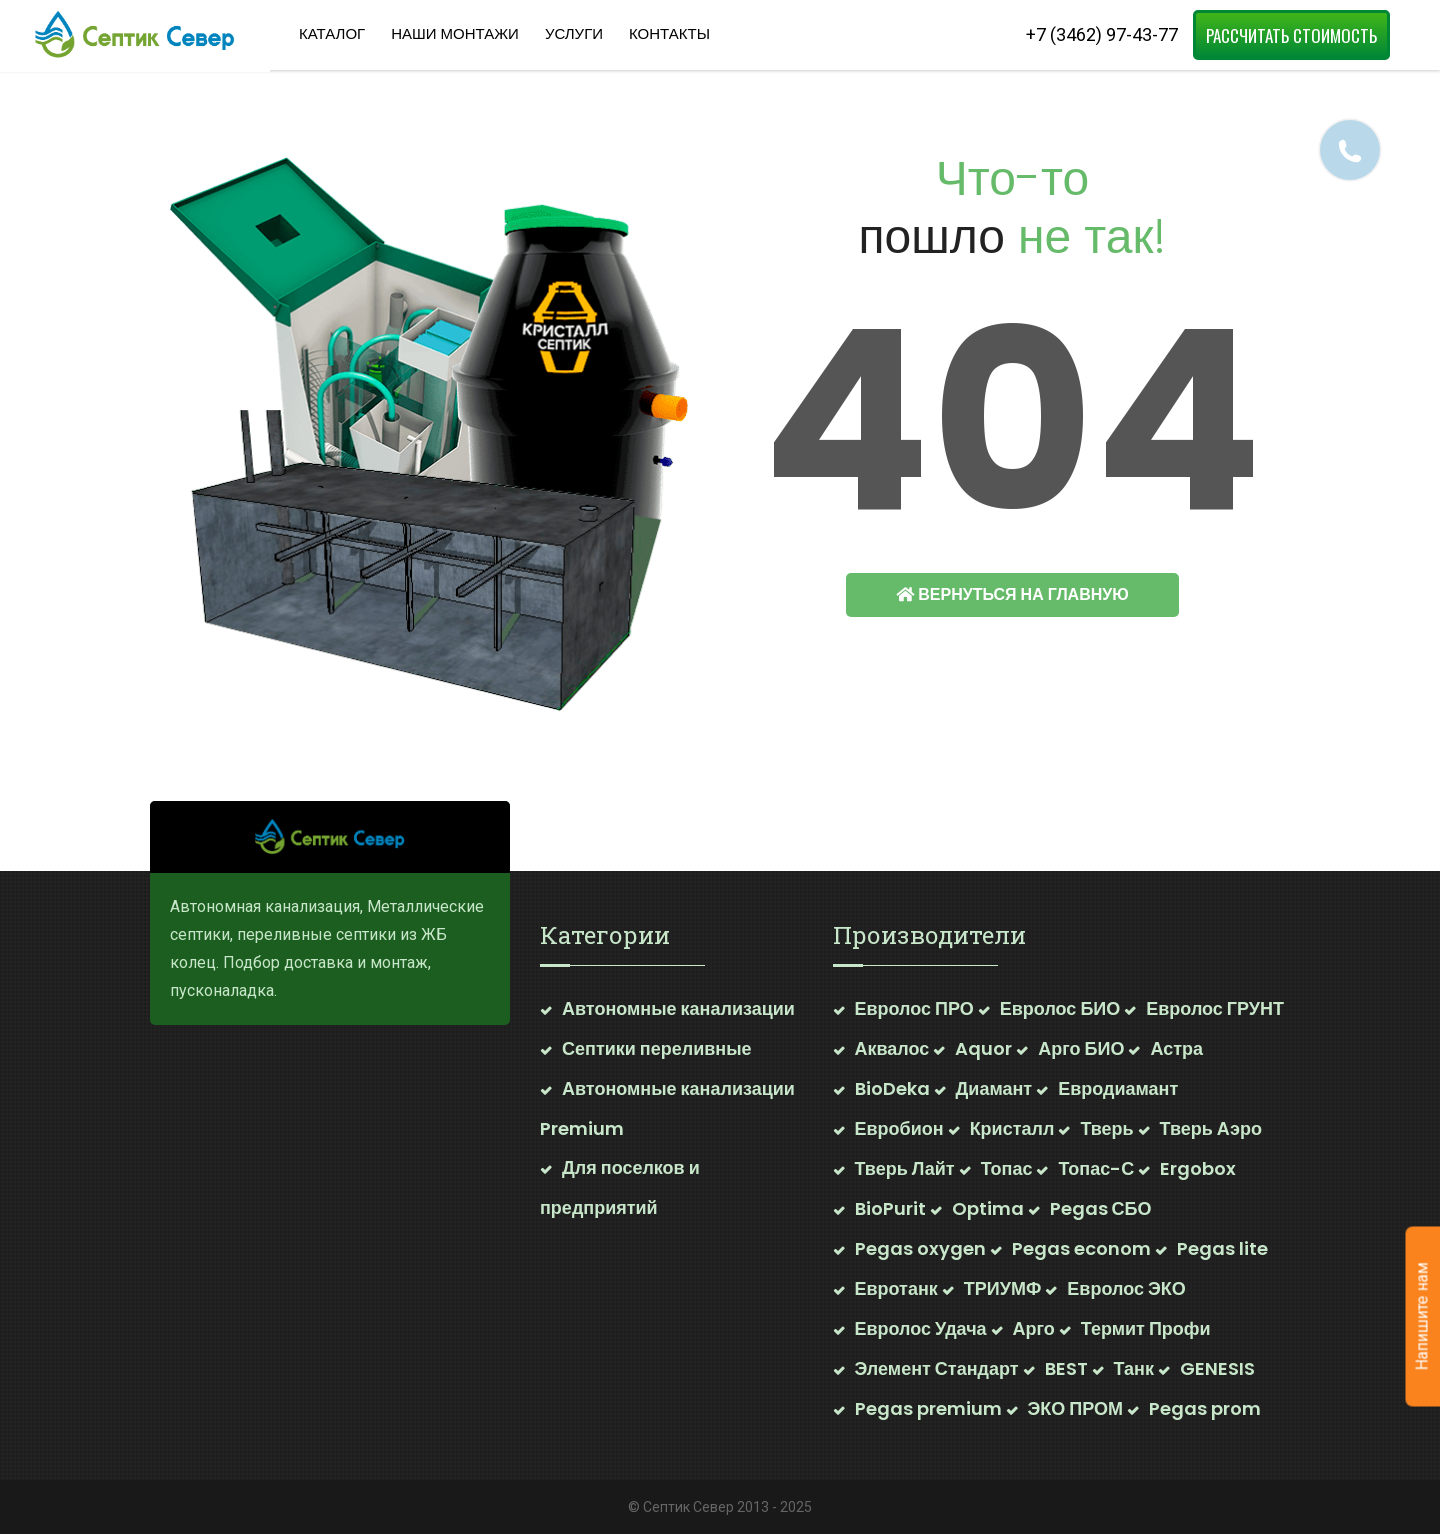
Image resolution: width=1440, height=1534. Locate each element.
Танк (1134, 1368)
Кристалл (1012, 1128)
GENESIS (1217, 1368)
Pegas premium (928, 1408)
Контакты (669, 33)
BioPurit (890, 1208)
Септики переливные (657, 1048)
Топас (1007, 1168)
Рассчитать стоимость (1291, 35)
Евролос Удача (921, 1328)
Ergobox (1198, 1168)
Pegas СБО (1101, 1208)
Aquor (983, 1048)
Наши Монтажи (455, 33)
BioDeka (892, 1088)
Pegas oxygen (920, 1248)
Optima (988, 1208)
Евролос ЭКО (1126, 1288)
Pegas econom (1081, 1248)
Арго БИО (1081, 1048)
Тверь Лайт (905, 1168)
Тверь (1106, 1128)
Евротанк (896, 1288)
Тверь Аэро (1211, 1128)
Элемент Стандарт (937, 1368)
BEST (1066, 1368)
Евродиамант (1118, 1088)
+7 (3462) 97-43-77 (1102, 34)
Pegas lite (1222, 1248)
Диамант (994, 1088)
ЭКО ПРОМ (1076, 1408)
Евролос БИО (1060, 1008)
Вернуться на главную (1012, 594)
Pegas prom (1205, 1408)
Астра (1176, 1048)
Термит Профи (1146, 1328)
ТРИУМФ (1003, 1288)
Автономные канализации (678, 1008)
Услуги (574, 33)
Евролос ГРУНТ (1215, 1008)
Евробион (899, 1128)
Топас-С (1096, 1168)
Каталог (332, 33)
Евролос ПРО (914, 1008)
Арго (1034, 1328)
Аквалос (892, 1048)
